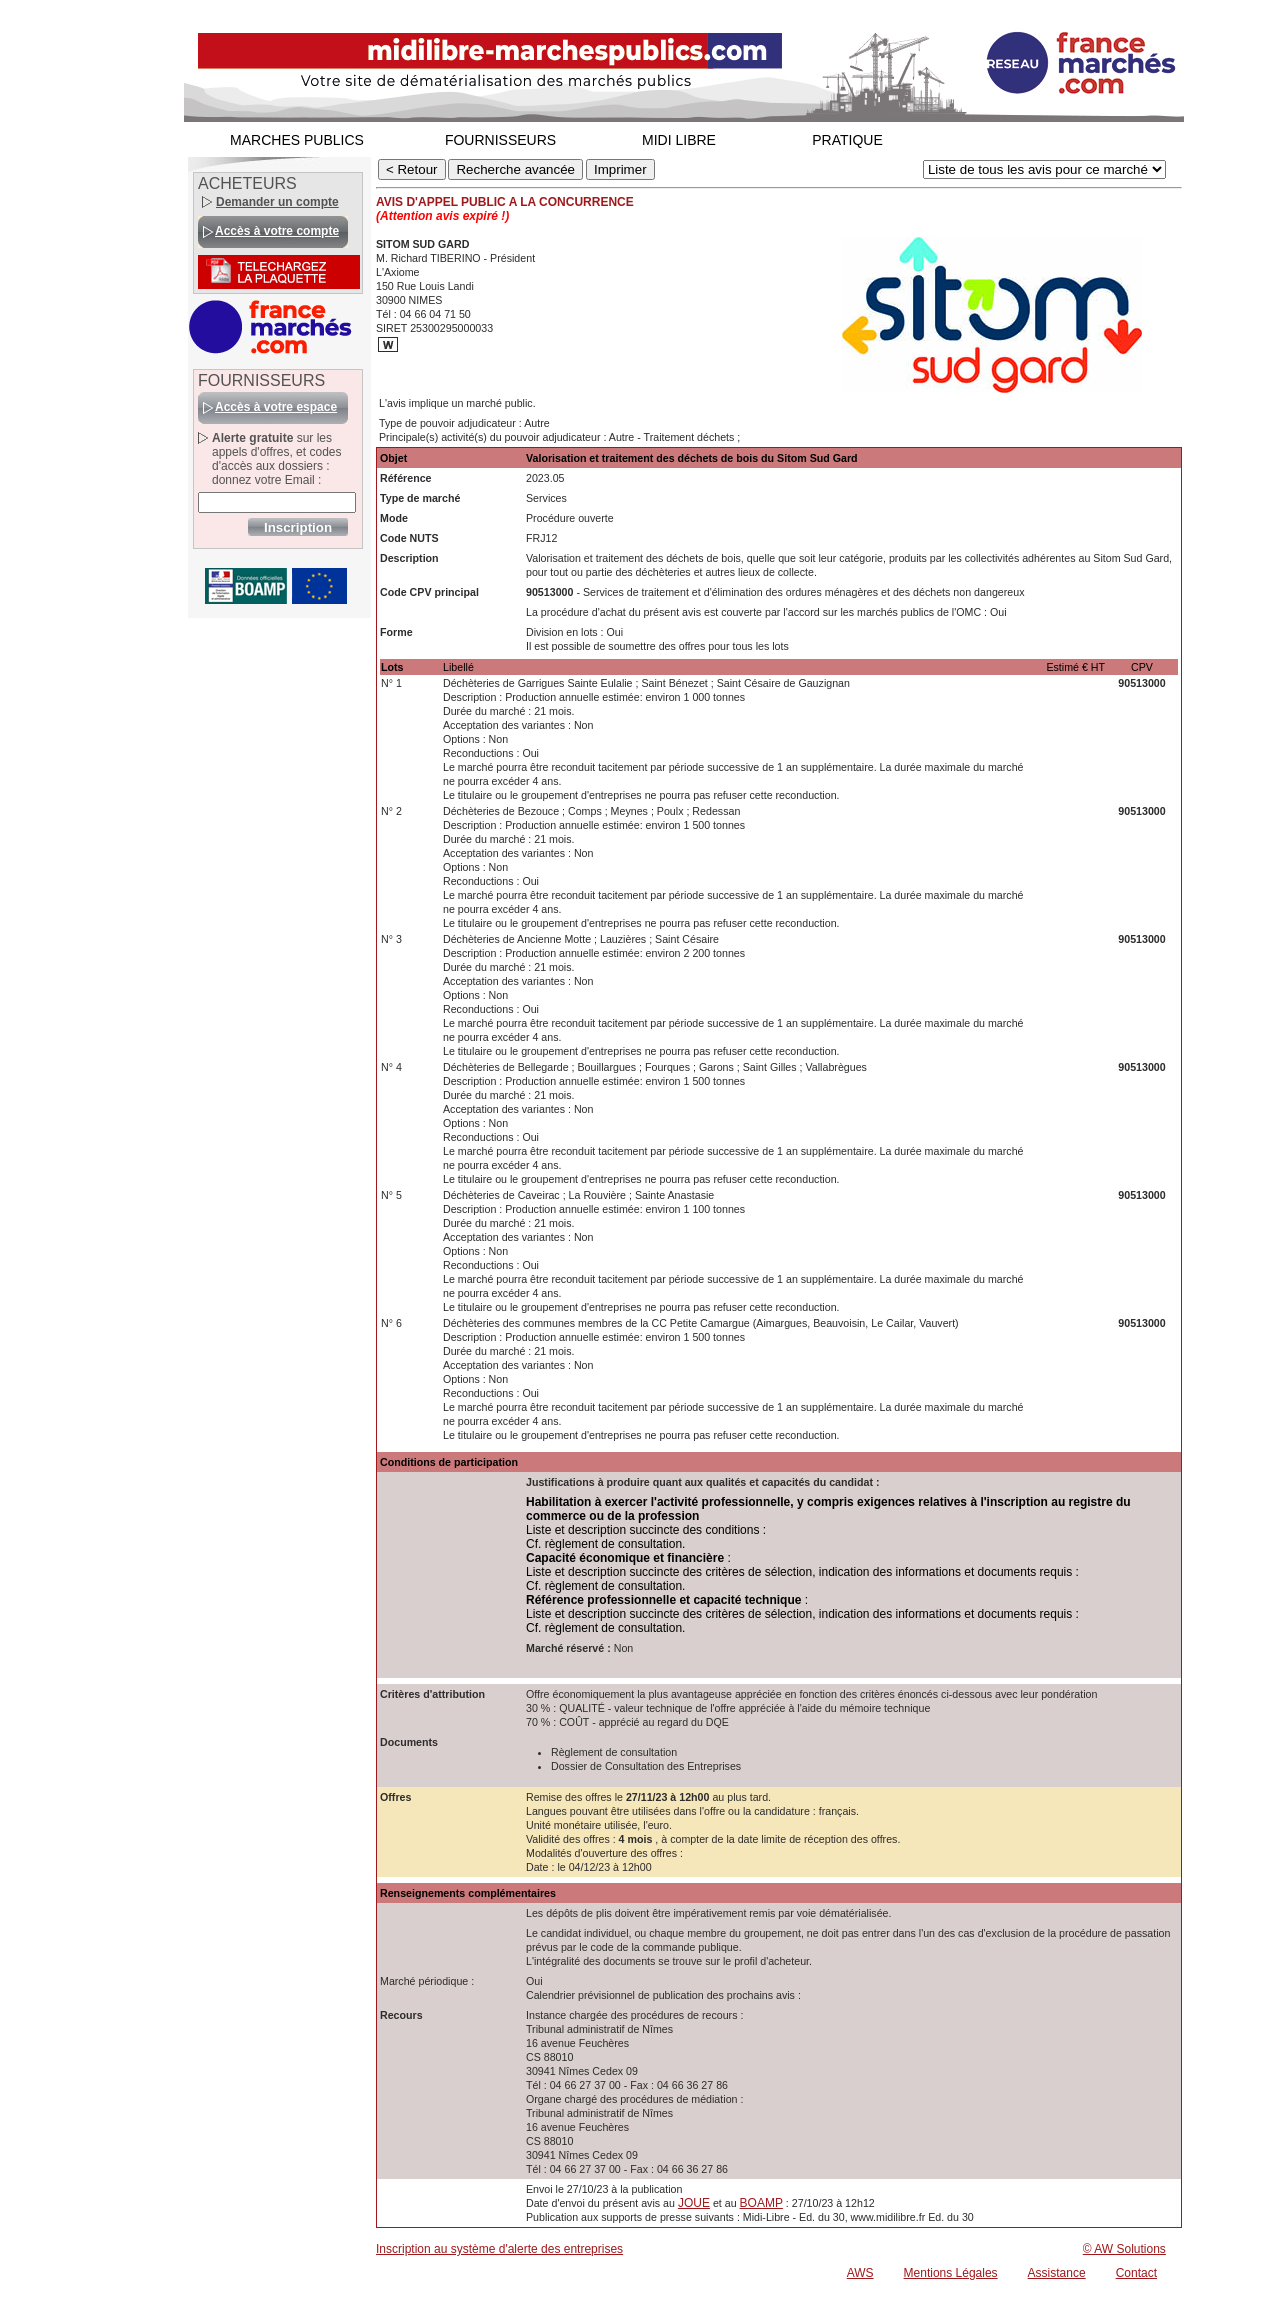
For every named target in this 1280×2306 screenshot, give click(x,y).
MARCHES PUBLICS (297, 140)
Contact (1136, 2273)
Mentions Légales (951, 2273)
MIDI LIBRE (679, 140)
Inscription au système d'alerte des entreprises (499, 2249)
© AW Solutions (1124, 2249)
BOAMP (761, 2203)
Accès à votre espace (276, 407)
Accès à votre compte (277, 231)
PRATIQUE (847, 140)
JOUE (694, 2203)
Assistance (1057, 2273)
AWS (860, 2273)
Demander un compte (277, 202)
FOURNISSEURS (500, 140)
